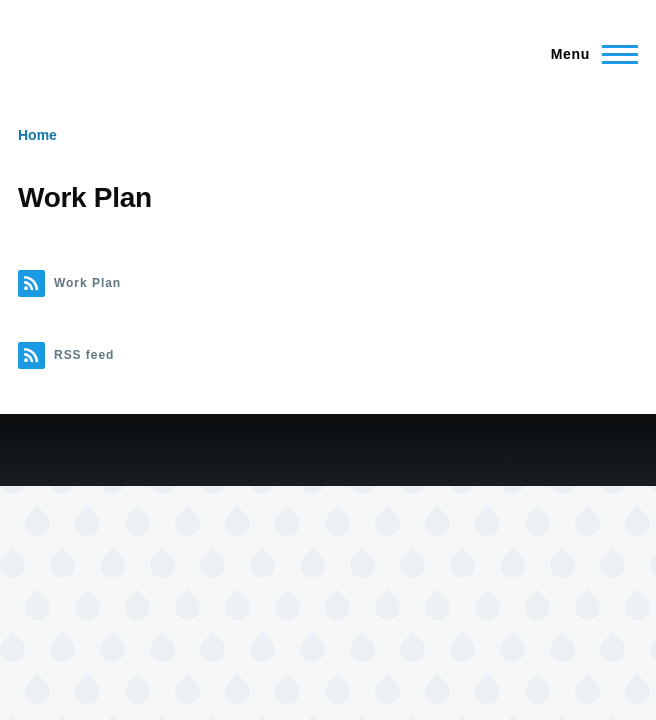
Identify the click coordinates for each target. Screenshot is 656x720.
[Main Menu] (588, 54)
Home (37, 135)
